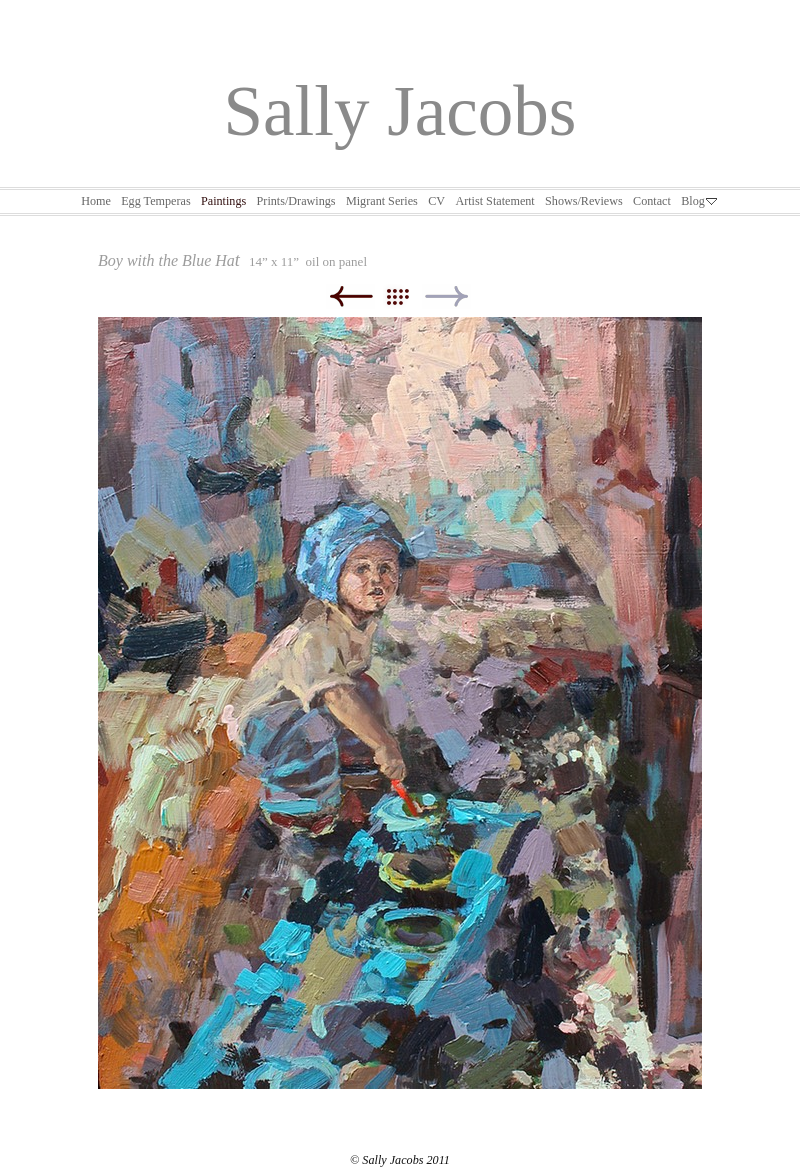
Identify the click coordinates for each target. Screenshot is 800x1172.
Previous (350, 296)
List (407, 296)
